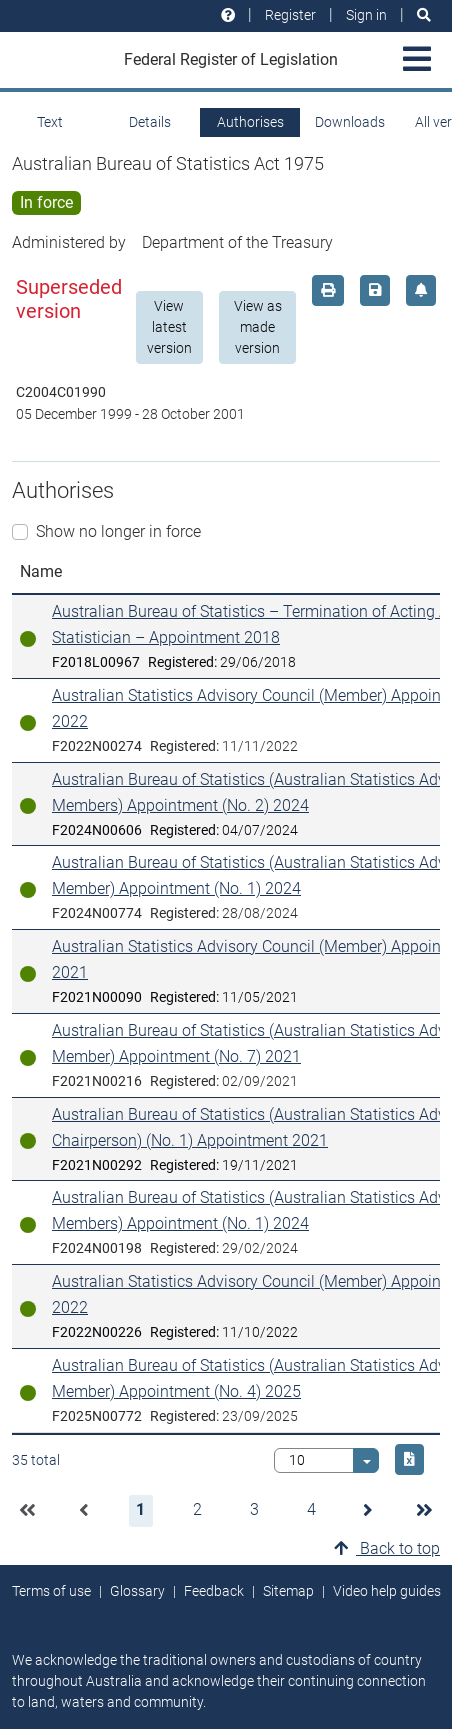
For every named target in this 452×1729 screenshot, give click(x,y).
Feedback (214, 1591)
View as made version (258, 327)
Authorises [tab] (250, 122)
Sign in (366, 15)
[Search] (424, 15)
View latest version (169, 327)
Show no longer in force (118, 531)
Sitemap (288, 1591)
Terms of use (51, 1591)
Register (290, 15)
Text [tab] (50, 122)
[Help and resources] (228, 15)
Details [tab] (150, 122)
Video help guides (387, 1591)
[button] (27, 1511)
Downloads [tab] (350, 122)
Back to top (387, 1548)
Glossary (137, 1591)
